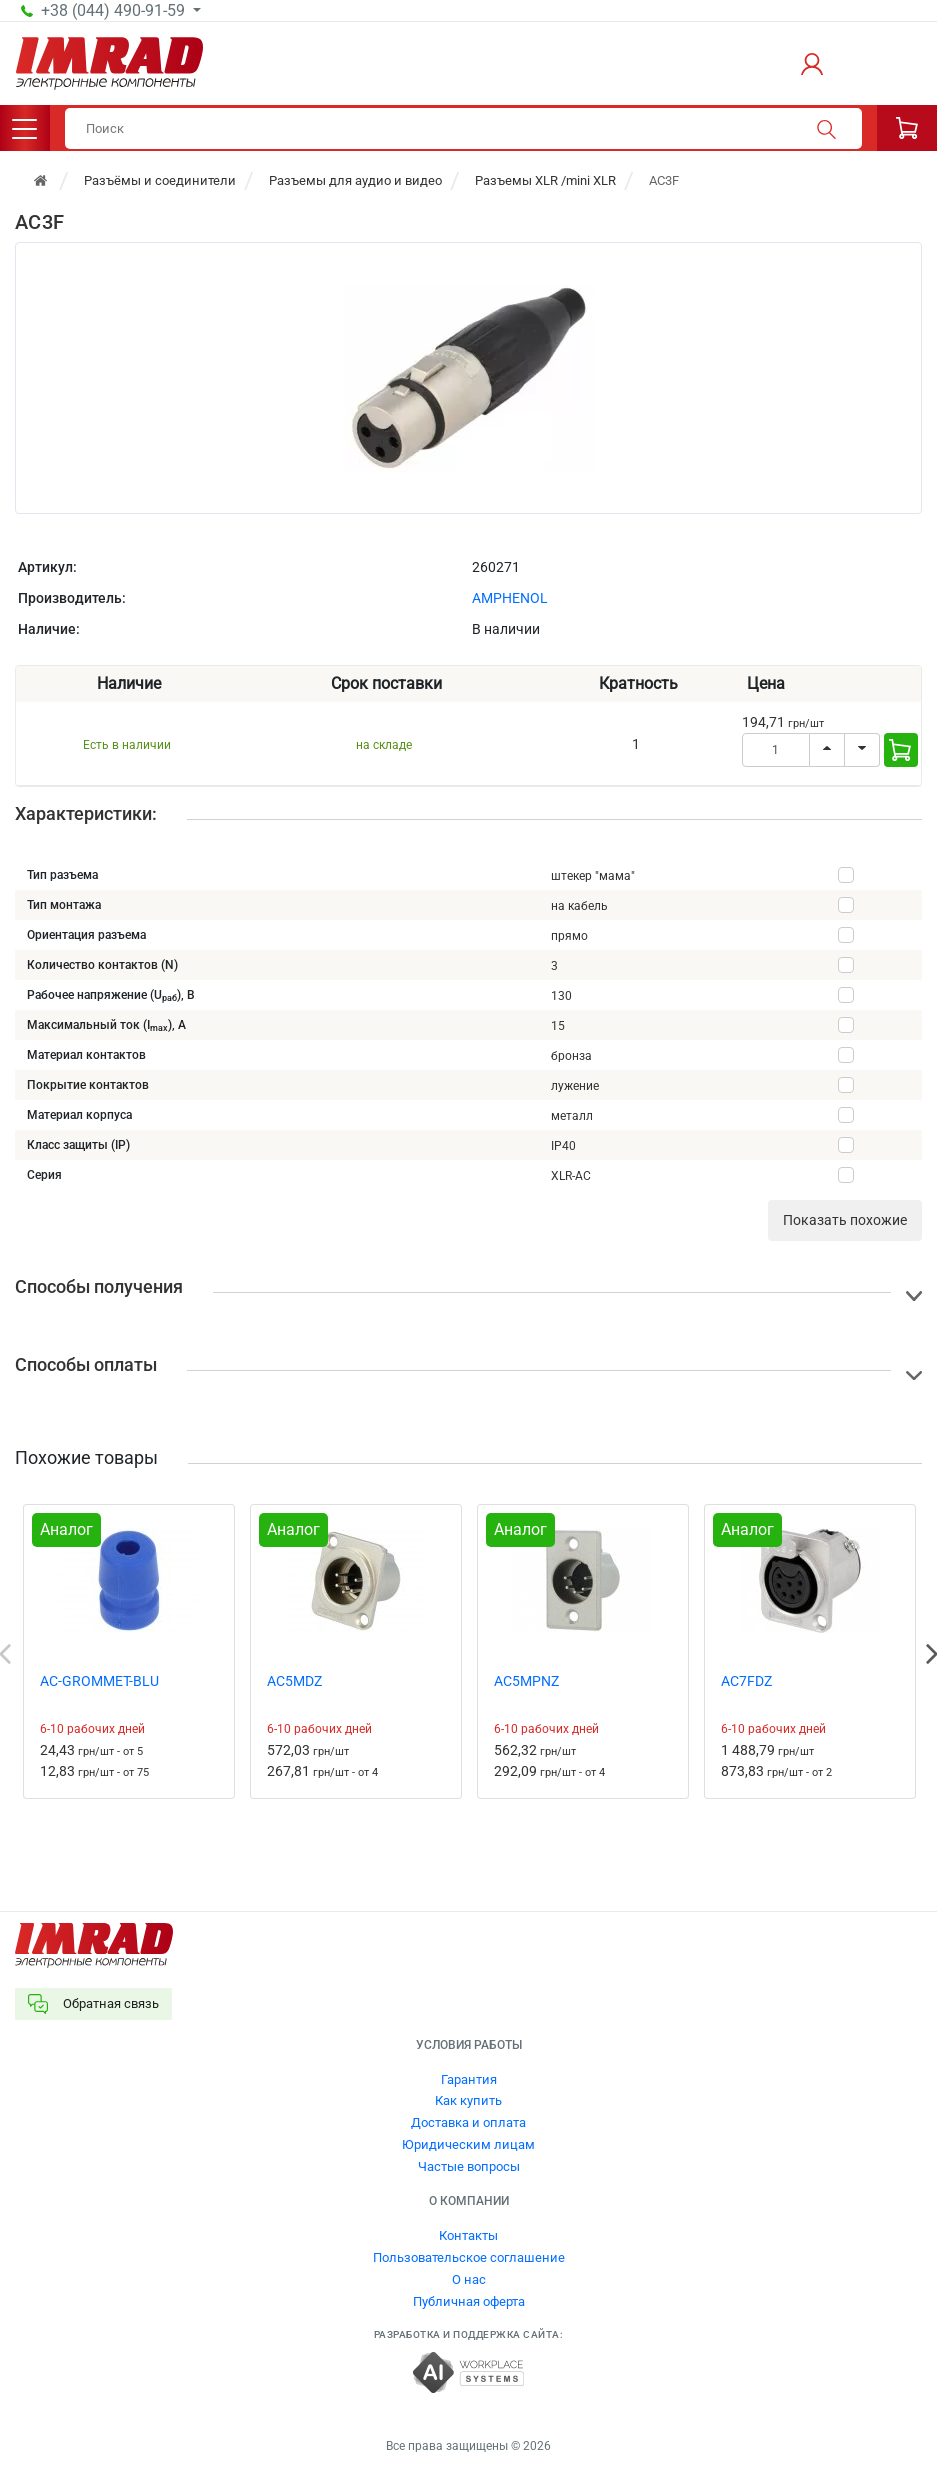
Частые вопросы (469, 2166)
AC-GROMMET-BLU (99, 1681)
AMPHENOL (510, 598)
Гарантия (469, 2079)
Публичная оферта (469, 2301)
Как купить (468, 2100)
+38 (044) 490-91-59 (115, 11)
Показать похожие (845, 1220)
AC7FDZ (746, 1681)
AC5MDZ (294, 1681)
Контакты (468, 2235)
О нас (469, 2279)
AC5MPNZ (526, 1681)
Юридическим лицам (468, 2144)
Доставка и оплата (468, 2122)
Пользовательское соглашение (469, 2257)
